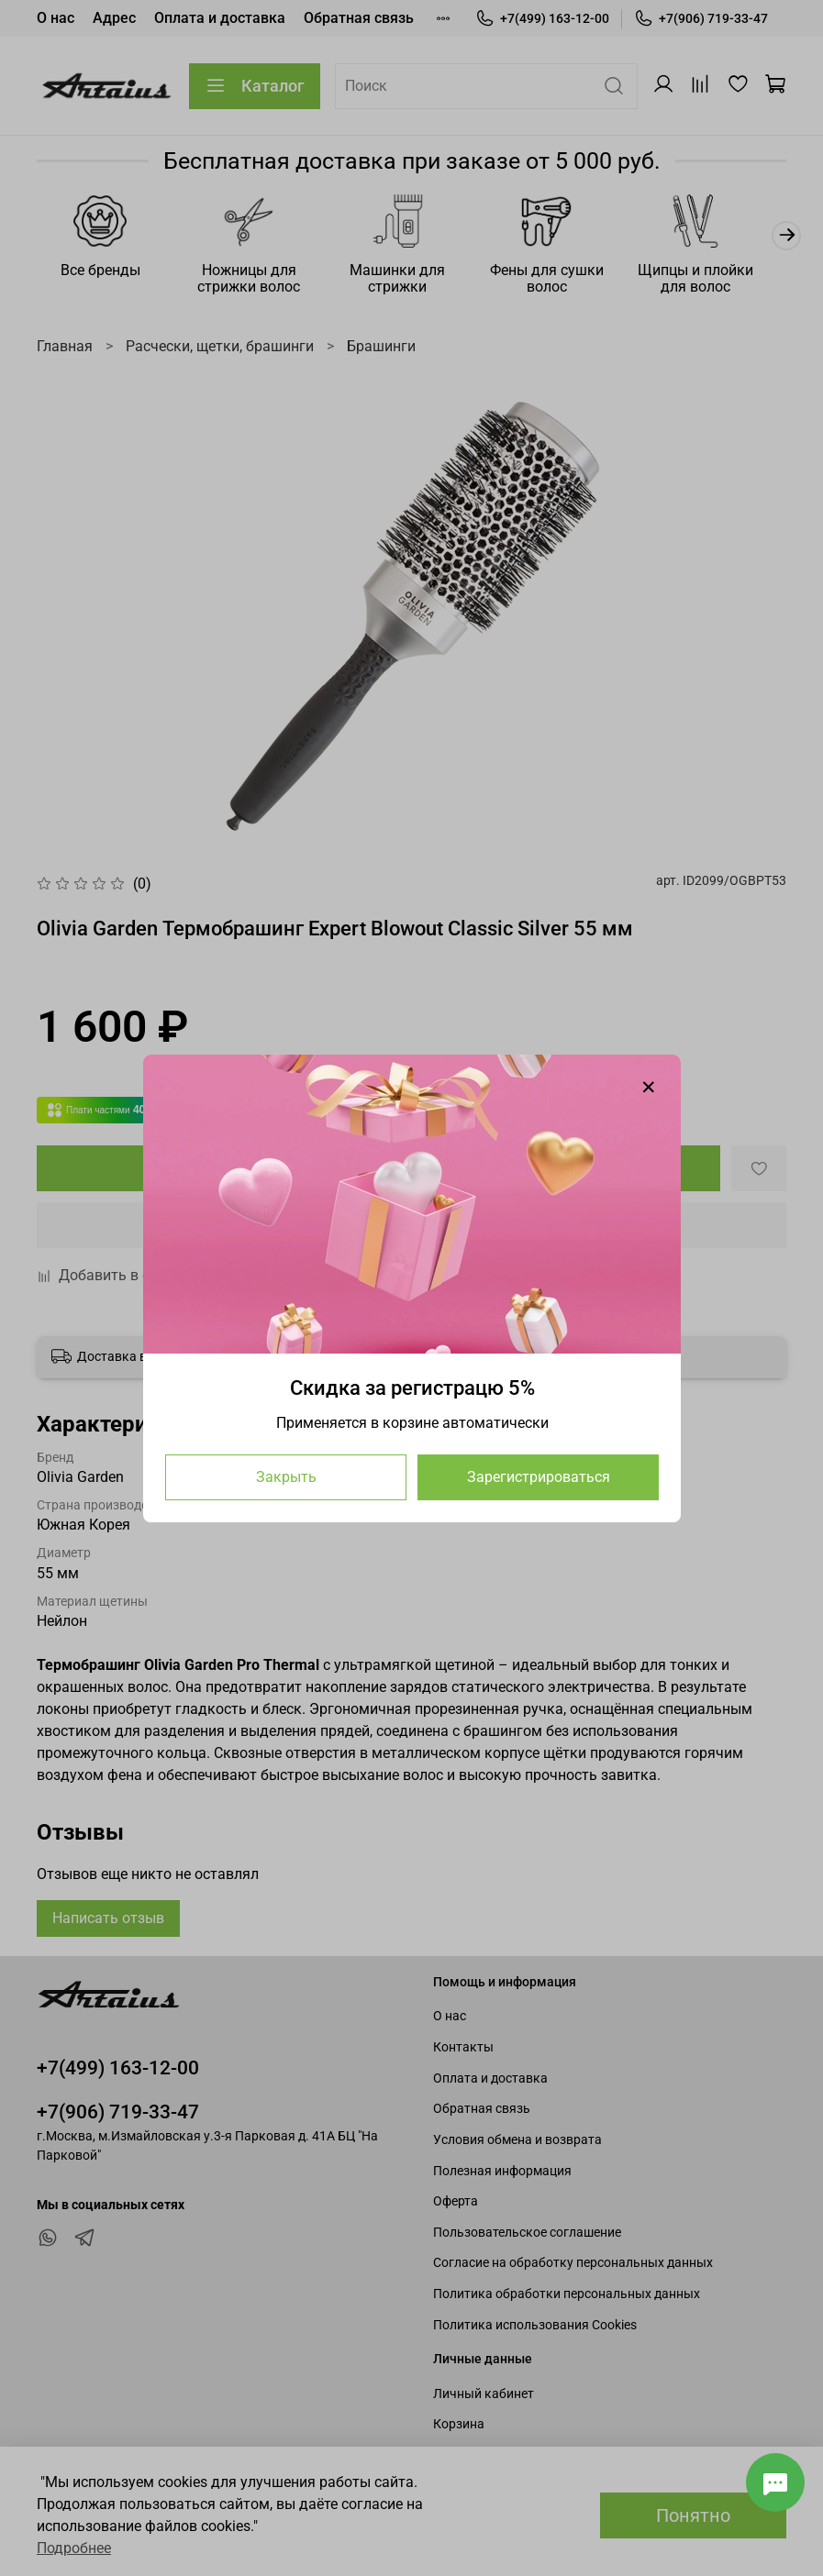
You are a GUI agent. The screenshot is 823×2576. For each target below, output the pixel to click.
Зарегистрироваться (537, 1476)
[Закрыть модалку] (648, 1088)
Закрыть (285, 1476)
